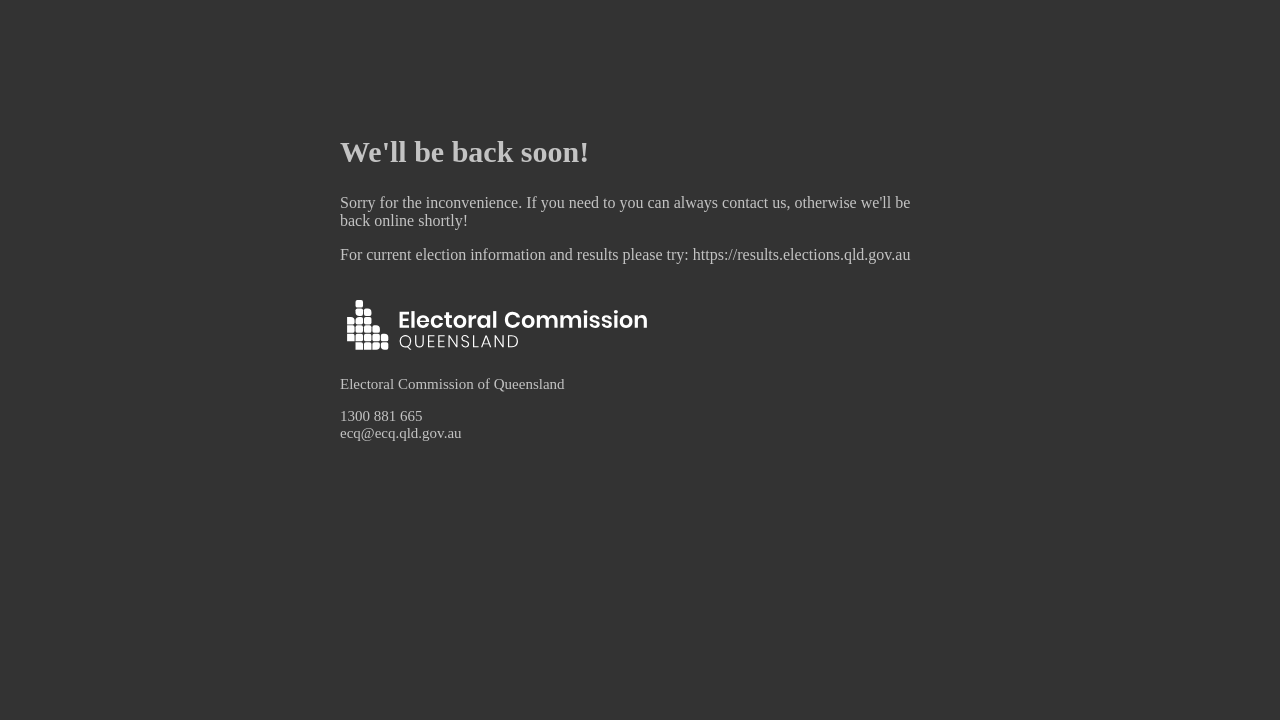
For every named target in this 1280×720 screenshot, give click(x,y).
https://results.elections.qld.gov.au (802, 254)
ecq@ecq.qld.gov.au (401, 433)
